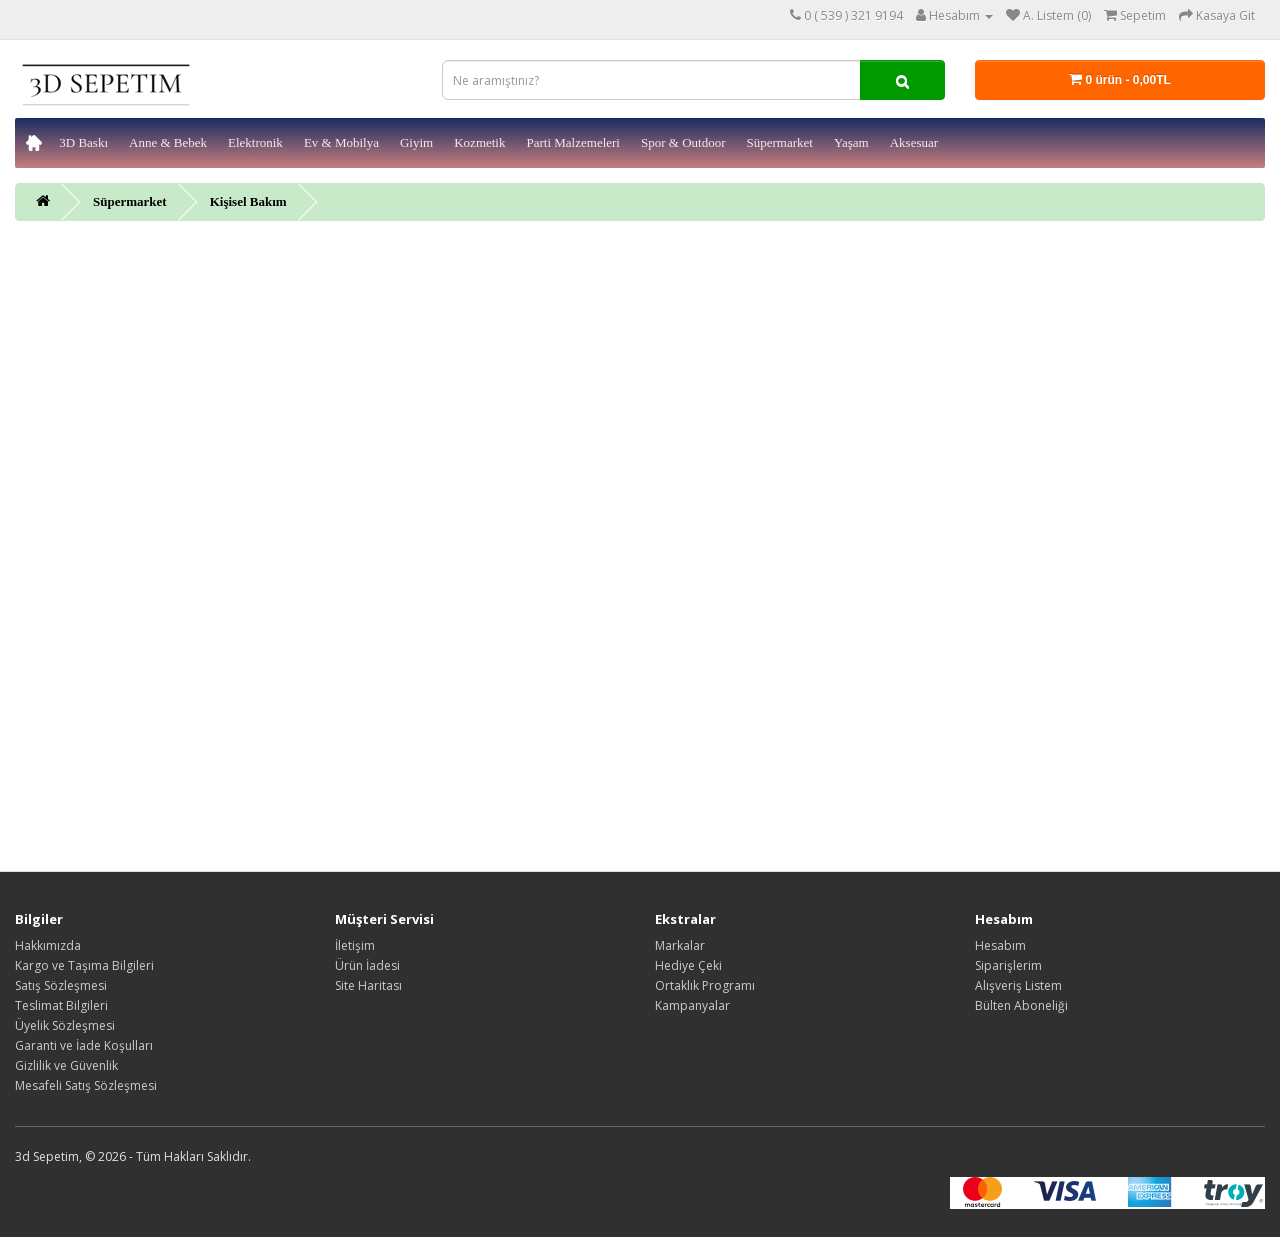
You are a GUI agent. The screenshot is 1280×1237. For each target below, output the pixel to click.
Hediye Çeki (688, 965)
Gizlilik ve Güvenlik (66, 1065)
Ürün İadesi (367, 965)
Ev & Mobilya (341, 142)
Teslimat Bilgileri (61, 1005)
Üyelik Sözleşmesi (65, 1025)
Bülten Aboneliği (1021, 1005)
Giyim (416, 142)
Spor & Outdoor (683, 142)
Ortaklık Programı (705, 985)
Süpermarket (779, 142)
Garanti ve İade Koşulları (84, 1045)
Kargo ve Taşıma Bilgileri (84, 965)
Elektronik (255, 142)
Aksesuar (914, 142)
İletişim (355, 945)
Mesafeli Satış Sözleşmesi (86, 1085)
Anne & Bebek (168, 142)
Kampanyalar (692, 1005)
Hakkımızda (48, 945)
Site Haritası (368, 985)
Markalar (680, 945)
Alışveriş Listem (1018, 985)
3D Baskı (83, 142)
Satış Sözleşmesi (61, 985)
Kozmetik (479, 142)
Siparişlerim (1008, 965)
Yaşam (851, 142)
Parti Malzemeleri (573, 142)
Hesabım (1000, 945)
